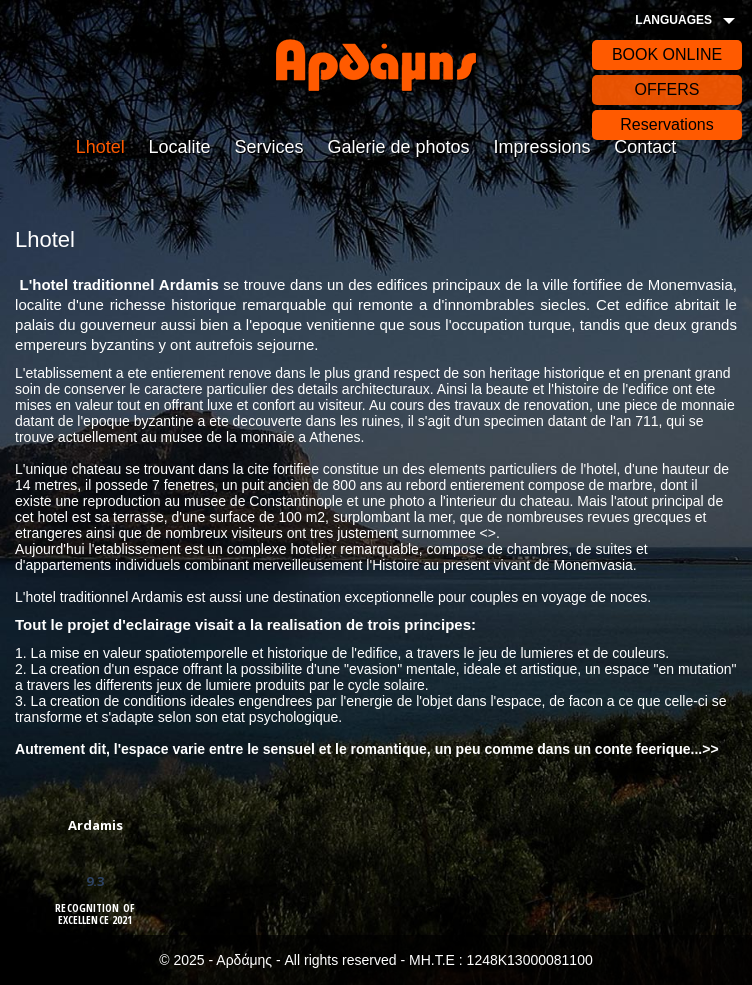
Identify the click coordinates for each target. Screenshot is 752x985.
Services (269, 147)
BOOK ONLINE (667, 54)
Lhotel (100, 147)
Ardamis (95, 825)
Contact (645, 147)
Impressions (541, 147)
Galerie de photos (398, 147)
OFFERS (667, 89)
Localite (180, 147)
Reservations (666, 124)
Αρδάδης (376, 65)
